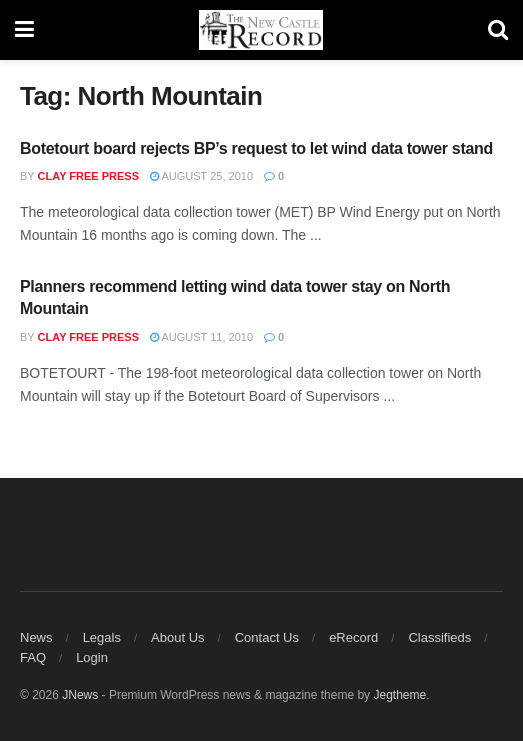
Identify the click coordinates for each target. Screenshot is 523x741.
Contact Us (267, 637)
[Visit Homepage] (261, 30)
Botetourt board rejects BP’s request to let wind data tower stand (256, 148)
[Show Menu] (24, 30)
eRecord (353, 637)
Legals (102, 637)
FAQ (33, 657)
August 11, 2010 (201, 337)
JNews (80, 695)
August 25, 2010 (201, 176)
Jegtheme (399, 695)
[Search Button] (498, 30)
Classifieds (439, 637)
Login (92, 657)
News (36, 637)
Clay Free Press (88, 176)
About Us (177, 637)
